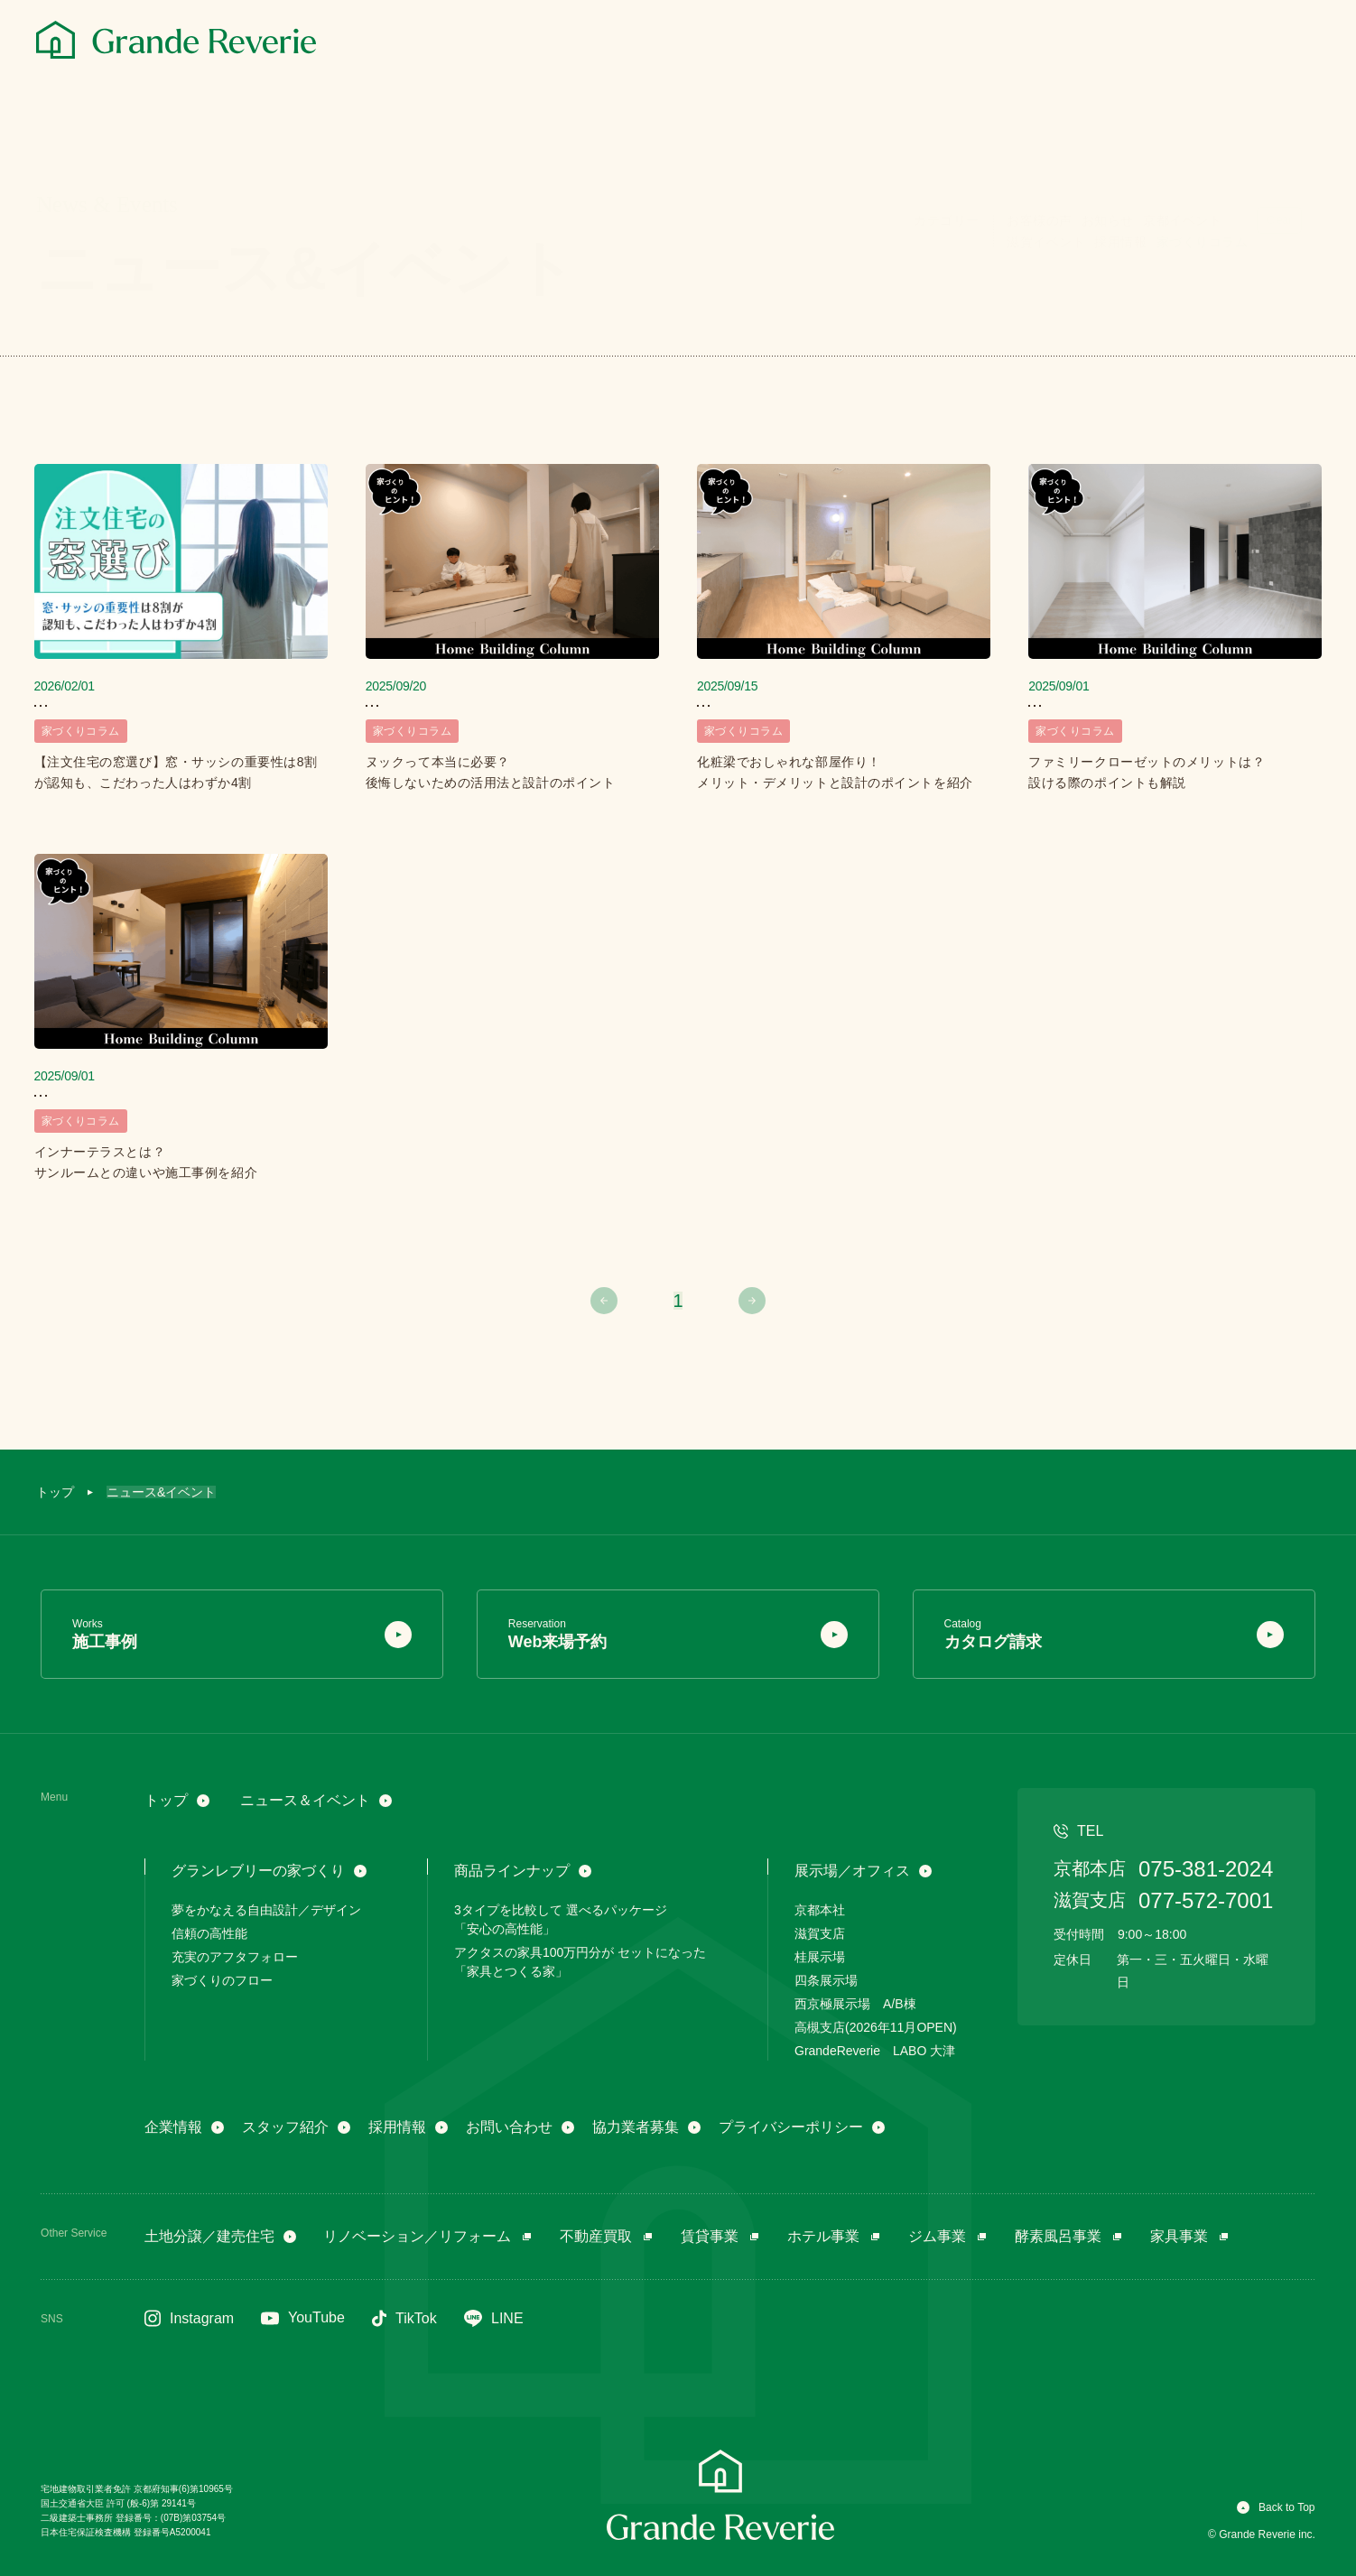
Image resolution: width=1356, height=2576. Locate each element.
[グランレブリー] (176, 40)
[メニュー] (1300, 42)
